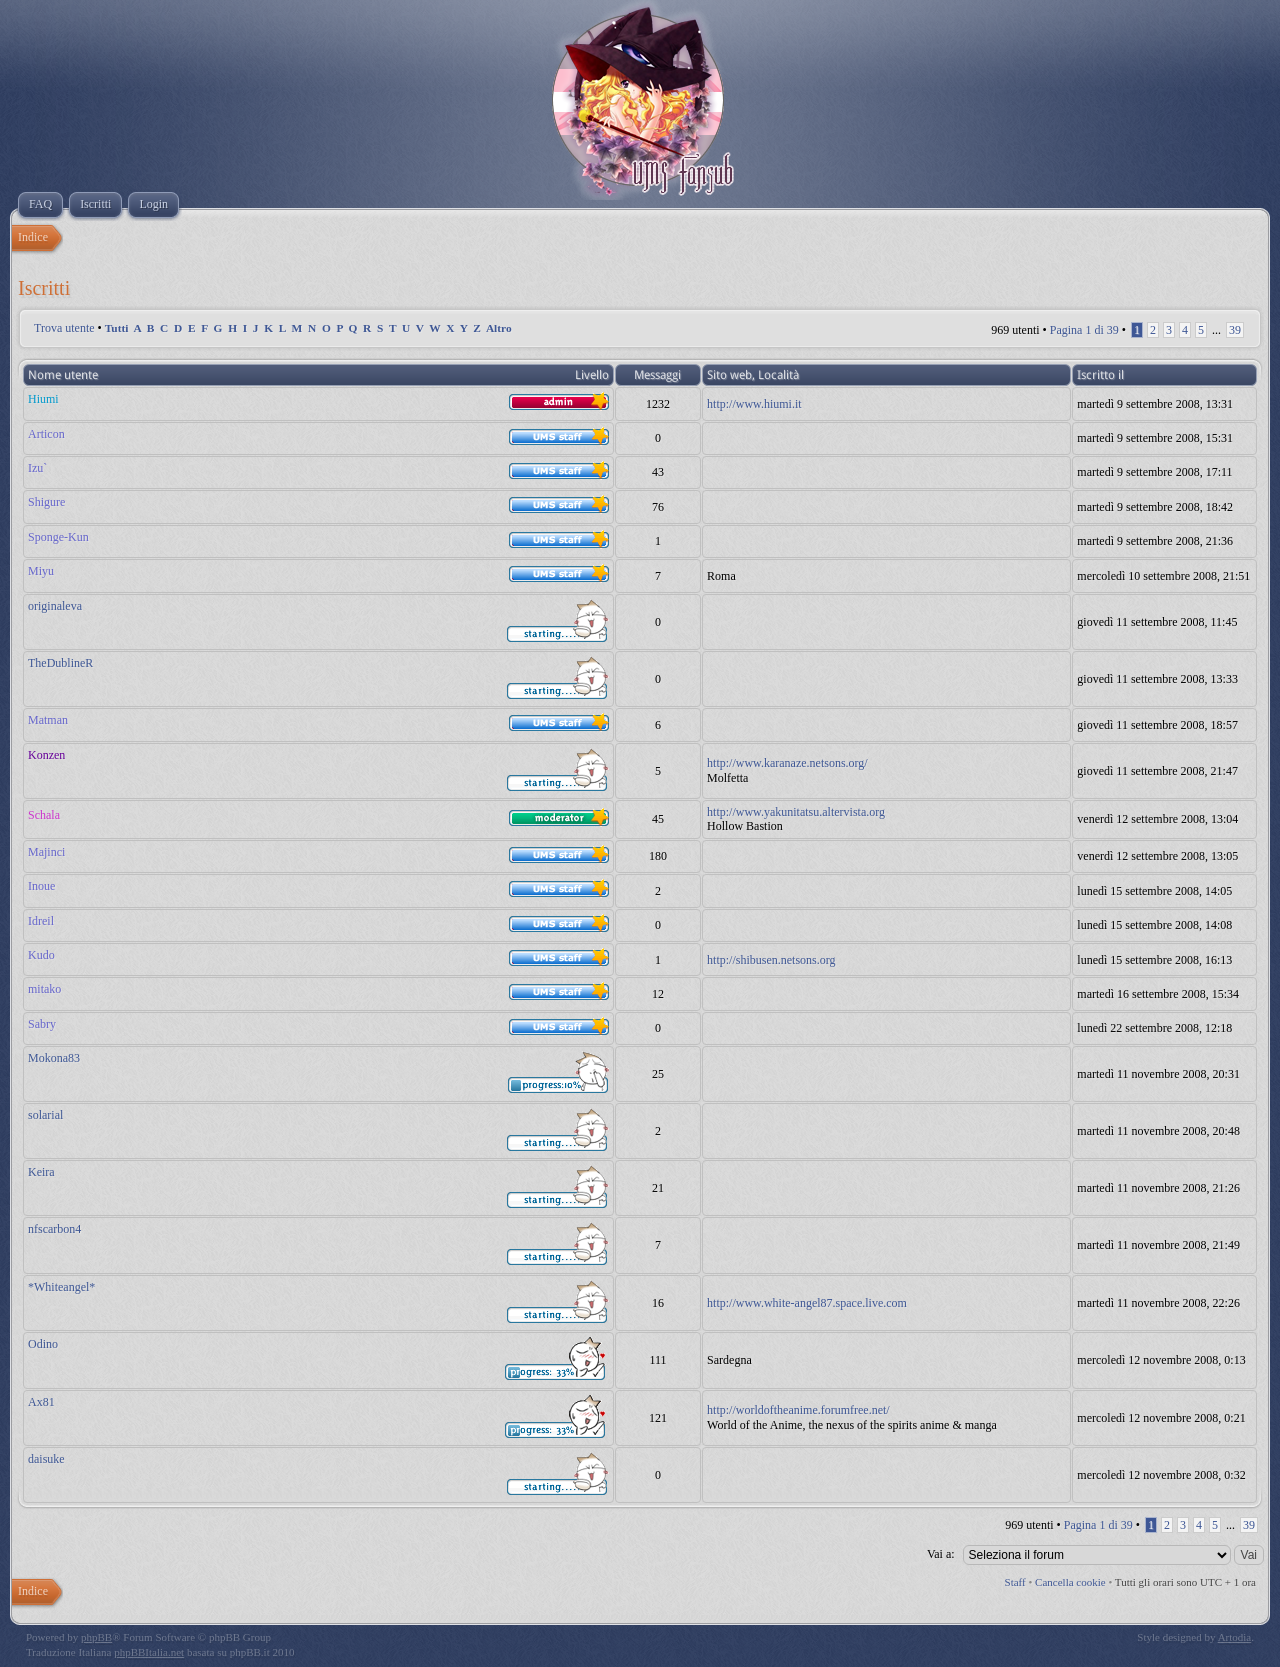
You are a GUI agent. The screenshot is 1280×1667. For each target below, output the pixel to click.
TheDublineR (60, 663)
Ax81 (41, 1402)
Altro (499, 328)
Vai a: (941, 1554)
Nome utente (63, 375)
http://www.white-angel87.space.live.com (807, 1303)
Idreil (41, 921)
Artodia (1235, 1637)
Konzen (46, 755)
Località (778, 375)
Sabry (42, 1024)
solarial (45, 1115)
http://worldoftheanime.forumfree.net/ (798, 1410)
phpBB (96, 1637)
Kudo (41, 955)
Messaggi (657, 375)
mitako (44, 989)
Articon (46, 434)
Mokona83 (54, 1058)
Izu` (37, 468)
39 (1235, 330)
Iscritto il (1100, 375)
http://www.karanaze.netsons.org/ (787, 763)
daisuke (46, 1459)
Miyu (41, 571)
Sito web (729, 375)
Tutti (117, 328)
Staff (1015, 1582)
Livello (592, 375)
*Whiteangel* (61, 1287)
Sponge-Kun (58, 537)
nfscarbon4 (54, 1229)
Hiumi (43, 399)
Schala (44, 815)
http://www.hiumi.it (754, 404)
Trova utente (64, 328)
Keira (41, 1172)
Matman (48, 720)
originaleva (55, 606)
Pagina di (1084, 330)
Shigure (46, 502)
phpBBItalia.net (149, 1652)
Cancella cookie (1070, 1582)
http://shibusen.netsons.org (771, 960)
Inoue (41, 886)
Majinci (46, 852)
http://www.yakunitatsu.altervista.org (796, 812)
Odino (43, 1344)
